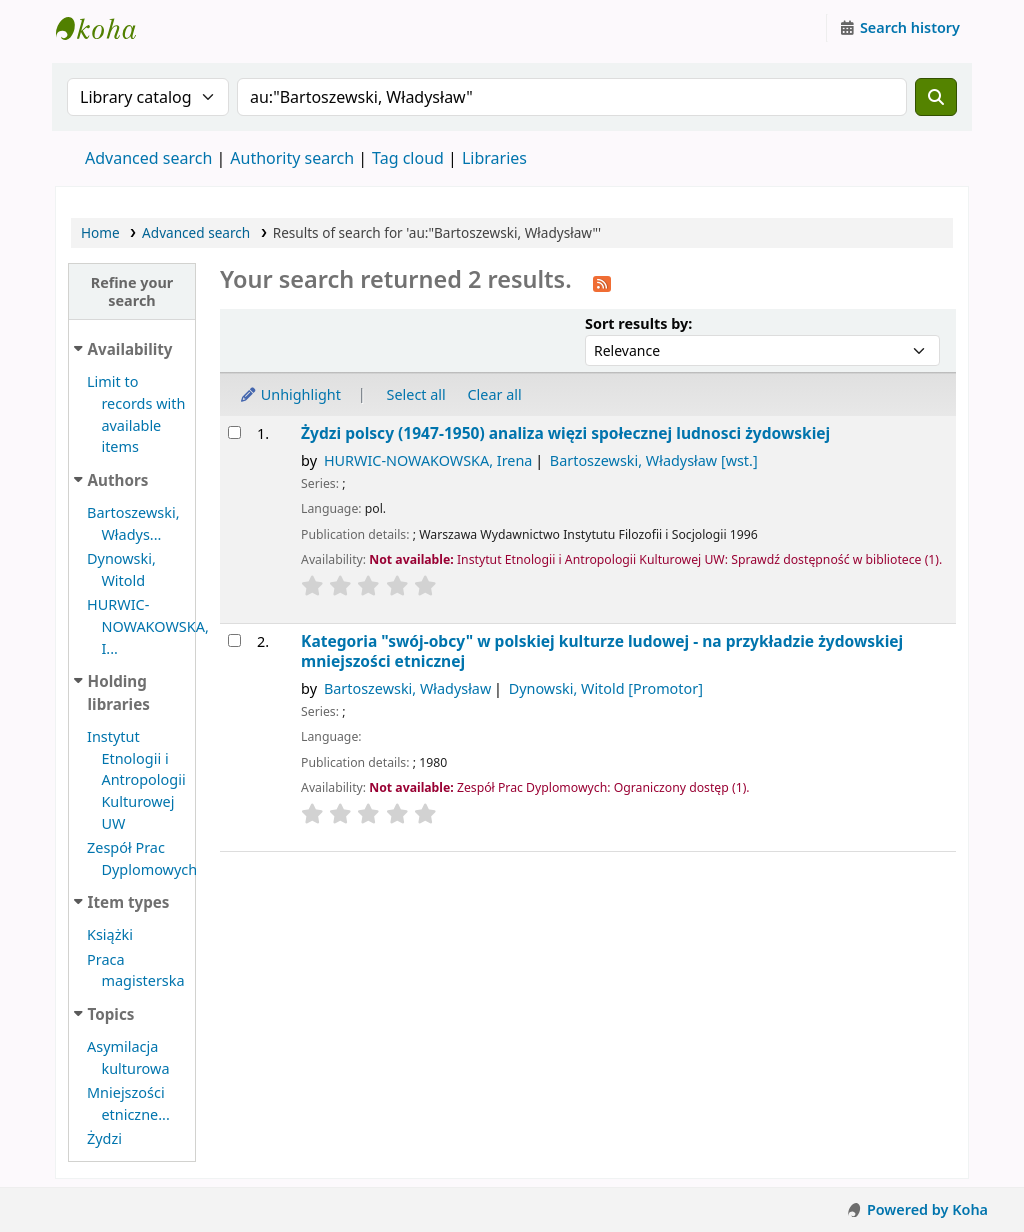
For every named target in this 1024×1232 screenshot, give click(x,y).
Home (100, 232)
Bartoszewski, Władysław (654, 460)
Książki (110, 934)
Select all (416, 394)
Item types (129, 902)
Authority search (292, 158)
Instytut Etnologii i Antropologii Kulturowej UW (106, 28)
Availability (130, 349)
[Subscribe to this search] (602, 282)
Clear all (495, 394)
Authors (118, 480)
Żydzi (104, 1138)
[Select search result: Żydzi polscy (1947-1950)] (234, 432)
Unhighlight (290, 394)
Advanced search (148, 158)
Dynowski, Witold (606, 688)
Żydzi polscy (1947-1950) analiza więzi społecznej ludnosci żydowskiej (565, 433)
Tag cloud (408, 158)
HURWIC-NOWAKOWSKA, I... (148, 626)
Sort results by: (638, 323)
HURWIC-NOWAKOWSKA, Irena (428, 460)
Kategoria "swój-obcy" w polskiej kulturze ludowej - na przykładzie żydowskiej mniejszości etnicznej (602, 651)
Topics (111, 1014)
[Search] (936, 97)
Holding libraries (119, 692)
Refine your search (132, 291)
